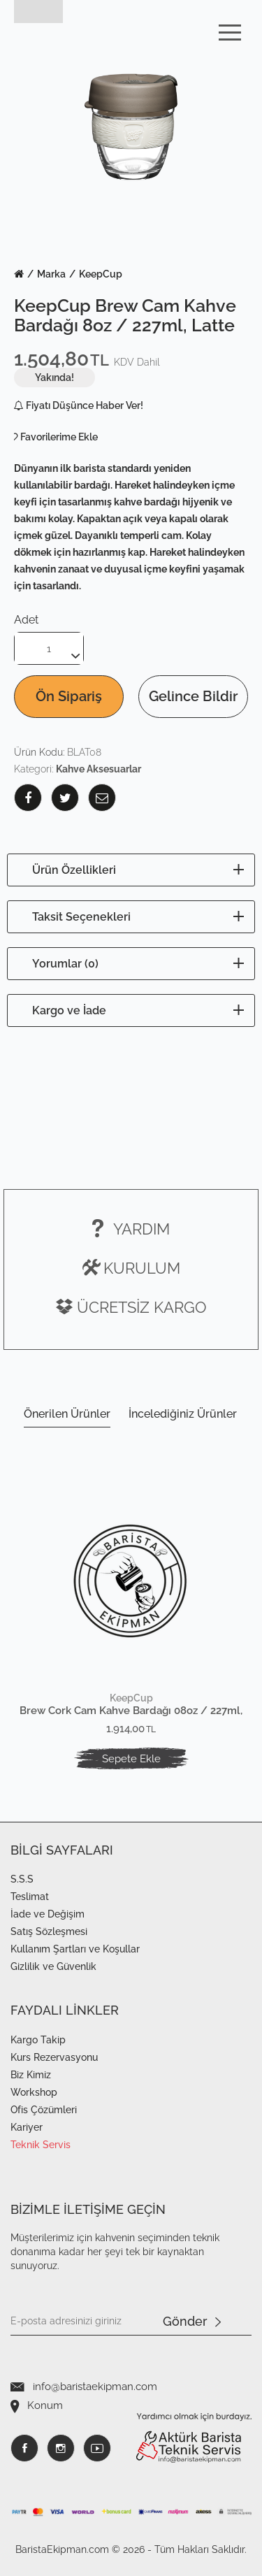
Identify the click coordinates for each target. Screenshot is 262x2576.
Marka (51, 274)
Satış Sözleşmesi (48, 1931)
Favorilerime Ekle (59, 436)
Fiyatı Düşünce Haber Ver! (78, 405)
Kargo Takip (38, 2039)
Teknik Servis (40, 2144)
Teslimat (29, 1896)
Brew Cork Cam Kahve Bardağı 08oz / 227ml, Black (131, 1711)
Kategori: (77, 769)
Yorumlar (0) (65, 963)
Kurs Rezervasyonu (54, 2057)
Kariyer (26, 2127)
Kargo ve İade (69, 1010)
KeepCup (100, 274)
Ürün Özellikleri (74, 870)
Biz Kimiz (30, 2074)
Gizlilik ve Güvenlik (53, 1966)
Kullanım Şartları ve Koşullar (75, 1949)
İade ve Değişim (47, 1914)
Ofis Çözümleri (43, 2109)
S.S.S (22, 1879)
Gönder (192, 2322)
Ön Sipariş (69, 696)
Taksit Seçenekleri (81, 916)
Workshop (33, 2092)
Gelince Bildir (193, 696)
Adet (26, 619)
